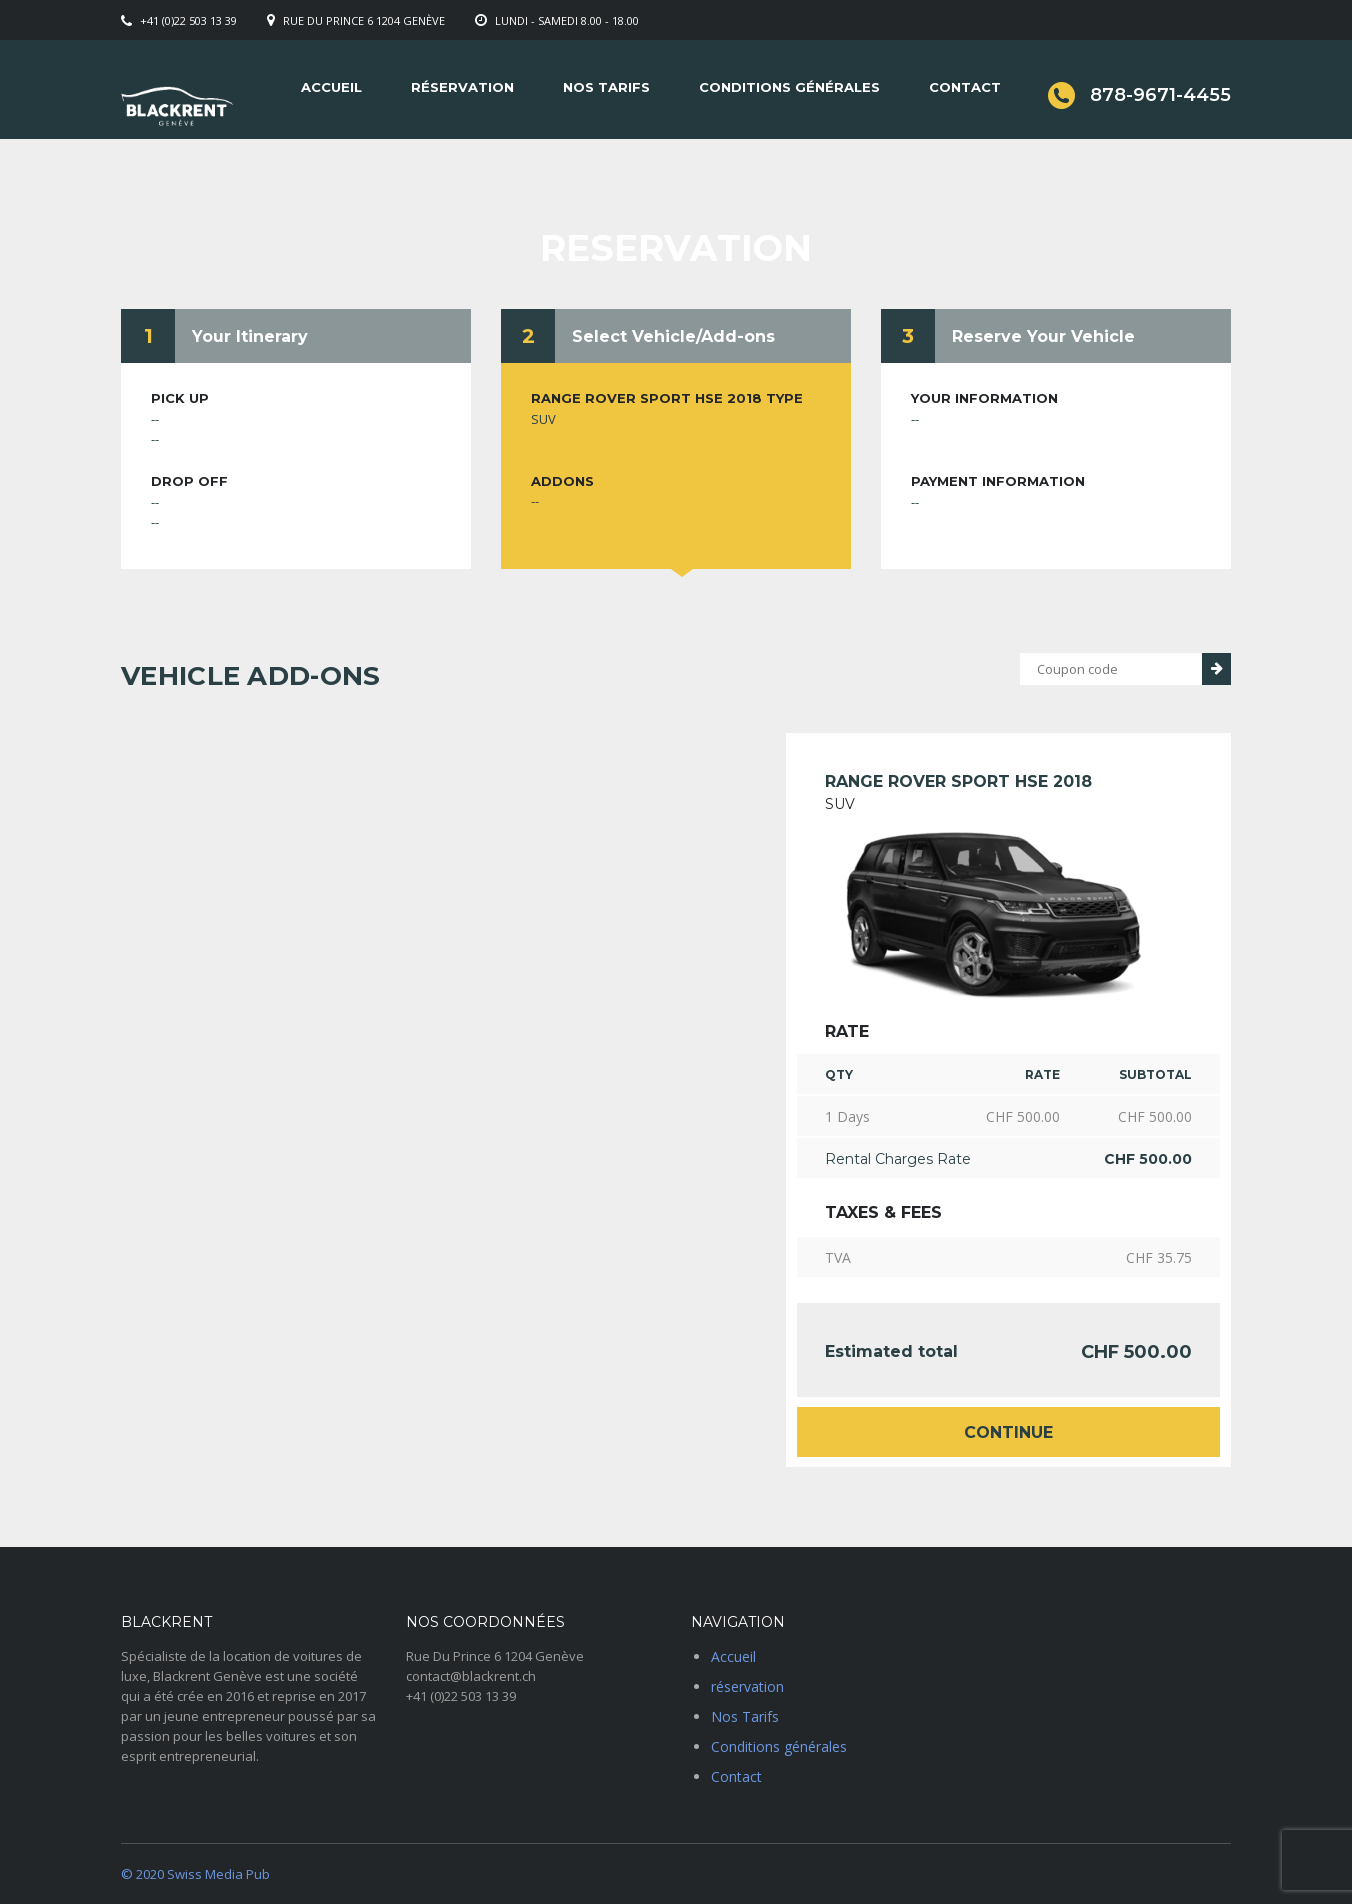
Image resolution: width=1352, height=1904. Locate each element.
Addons (562, 481)
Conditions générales (789, 87)
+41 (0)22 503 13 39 (188, 20)
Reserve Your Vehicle (1043, 336)
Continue (1008, 1432)
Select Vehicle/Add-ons (673, 336)
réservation (462, 87)
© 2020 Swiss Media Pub (195, 1874)
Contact (965, 87)
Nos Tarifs (606, 87)
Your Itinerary (250, 336)
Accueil (331, 87)
